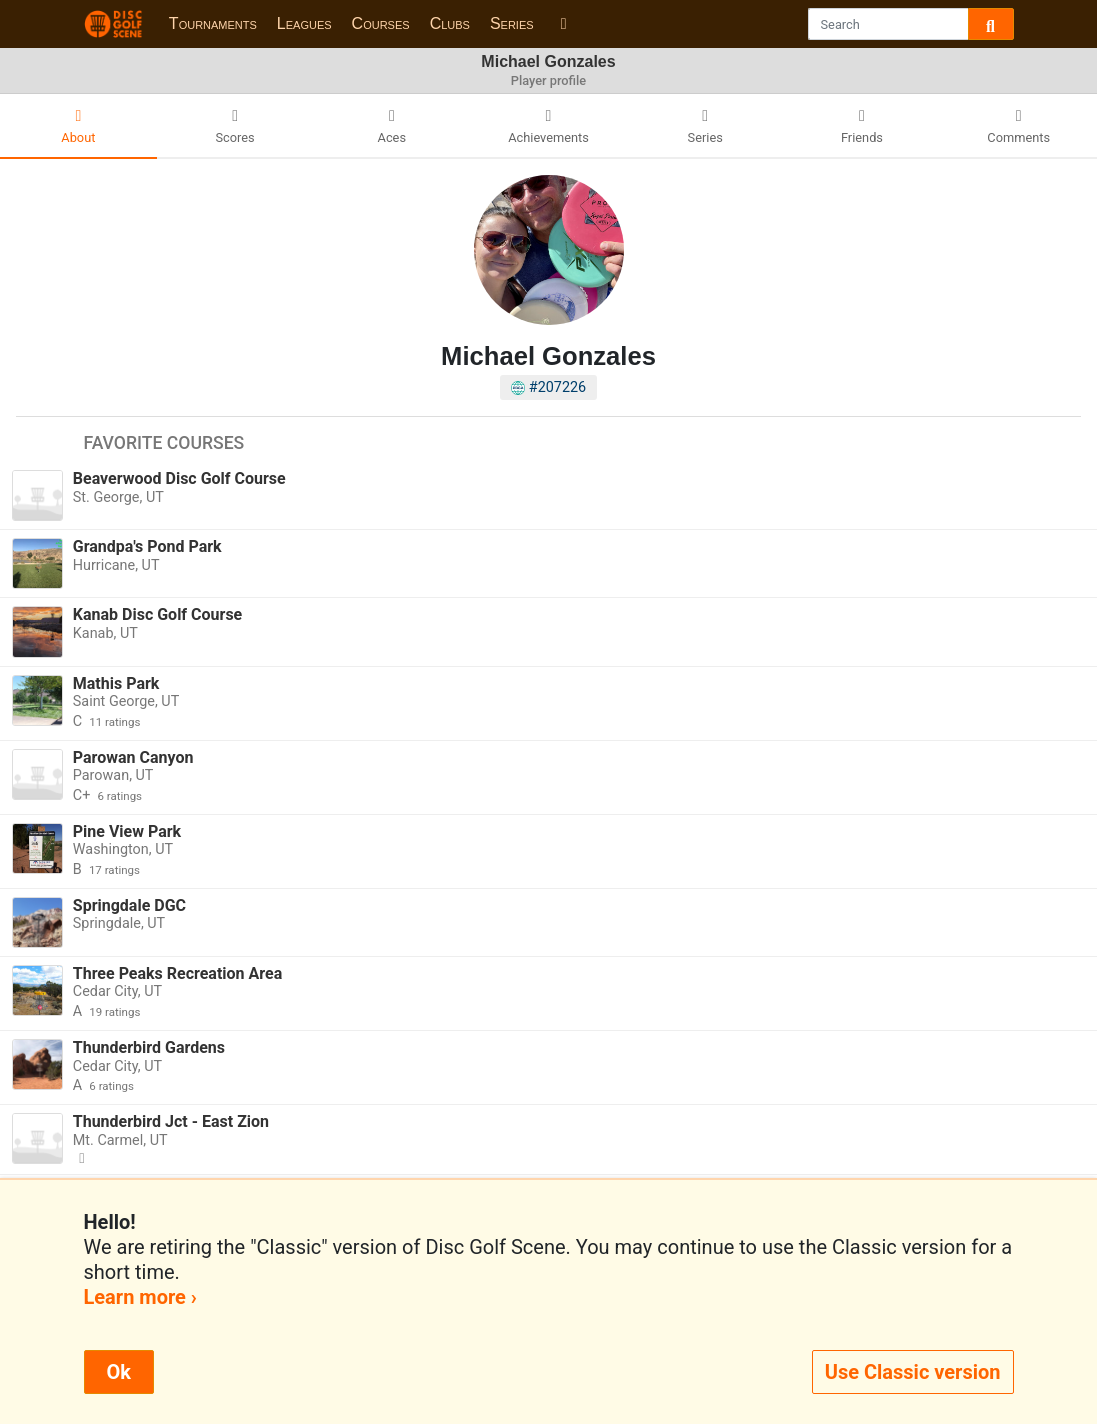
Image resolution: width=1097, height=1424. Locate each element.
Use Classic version (913, 1372)
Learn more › (140, 1297)
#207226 (548, 387)
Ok (119, 1372)
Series (512, 23)
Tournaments (213, 23)
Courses (381, 23)
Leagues (304, 23)
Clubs (450, 23)
